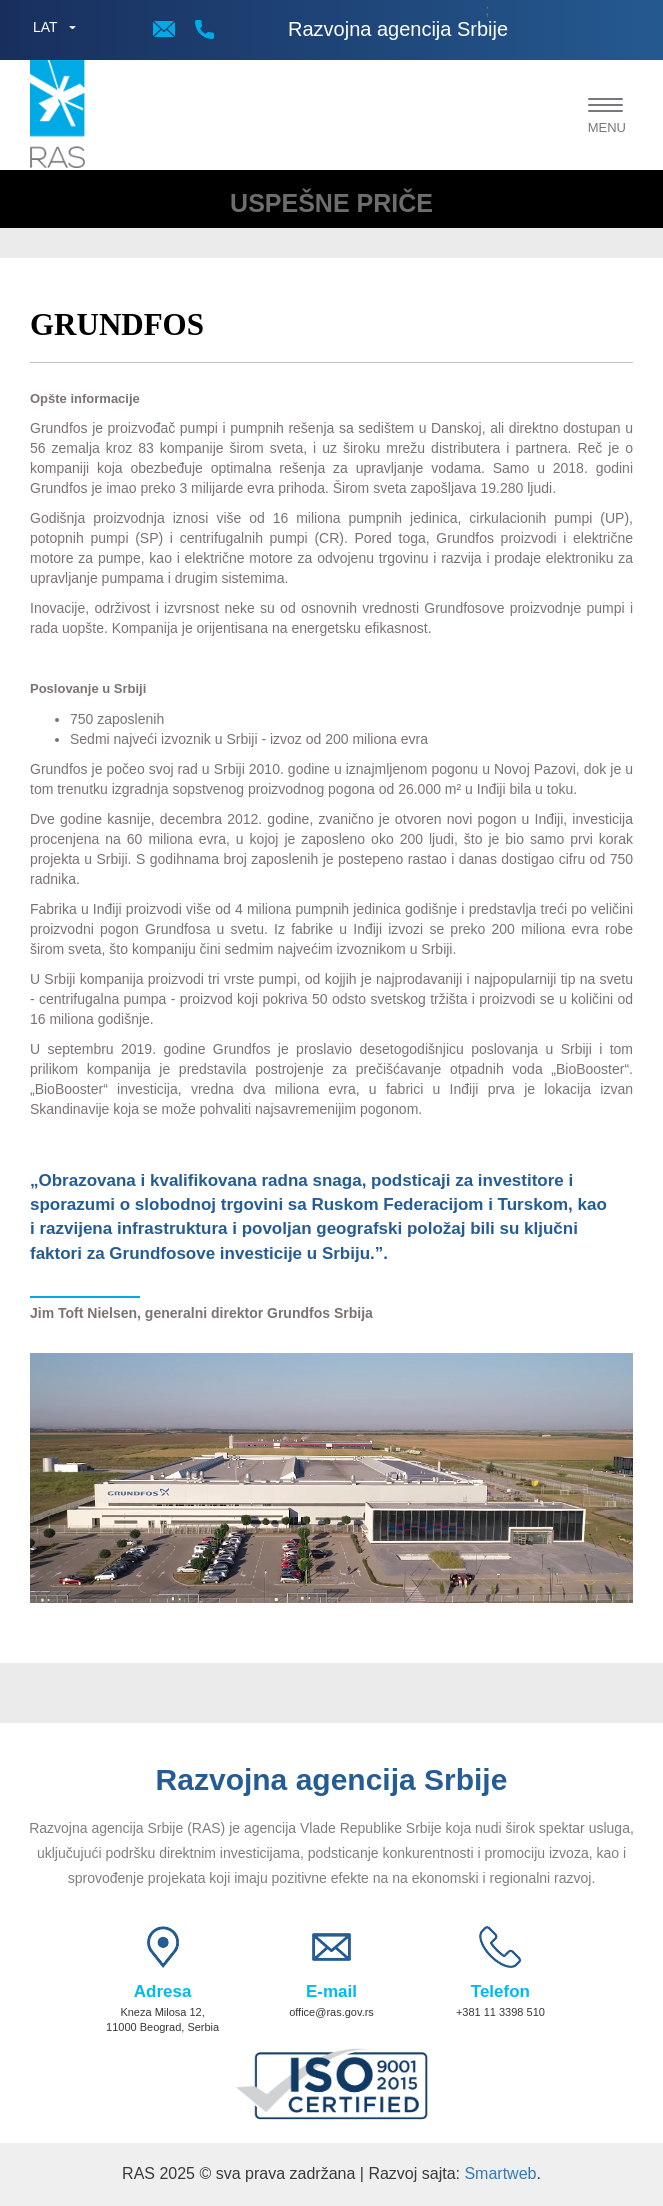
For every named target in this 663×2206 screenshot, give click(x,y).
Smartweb (500, 2173)
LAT (45, 27)
